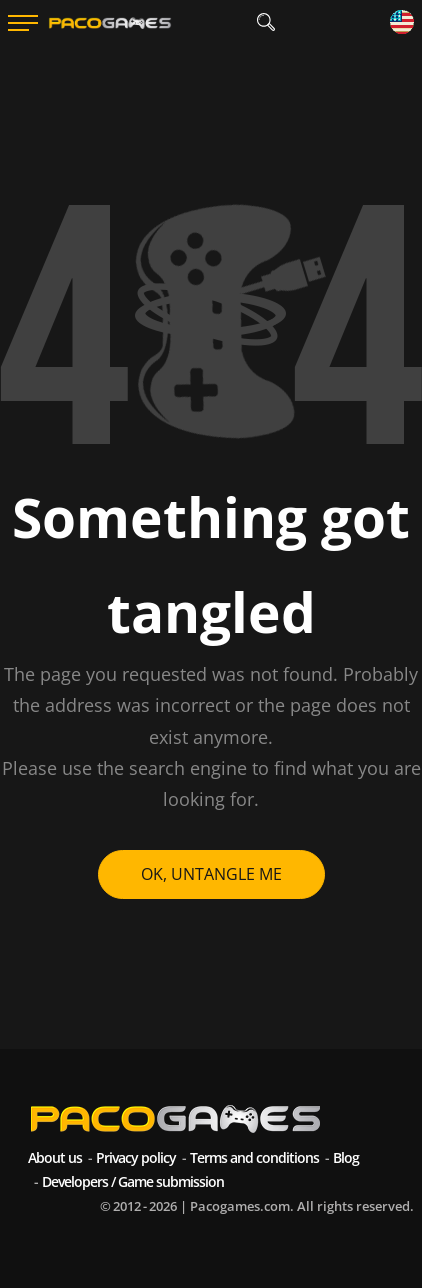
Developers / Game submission (133, 1181)
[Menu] (23, 23)
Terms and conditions (254, 1157)
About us (55, 1157)
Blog (346, 1157)
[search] (265, 22)
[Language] (402, 23)
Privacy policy (136, 1157)
